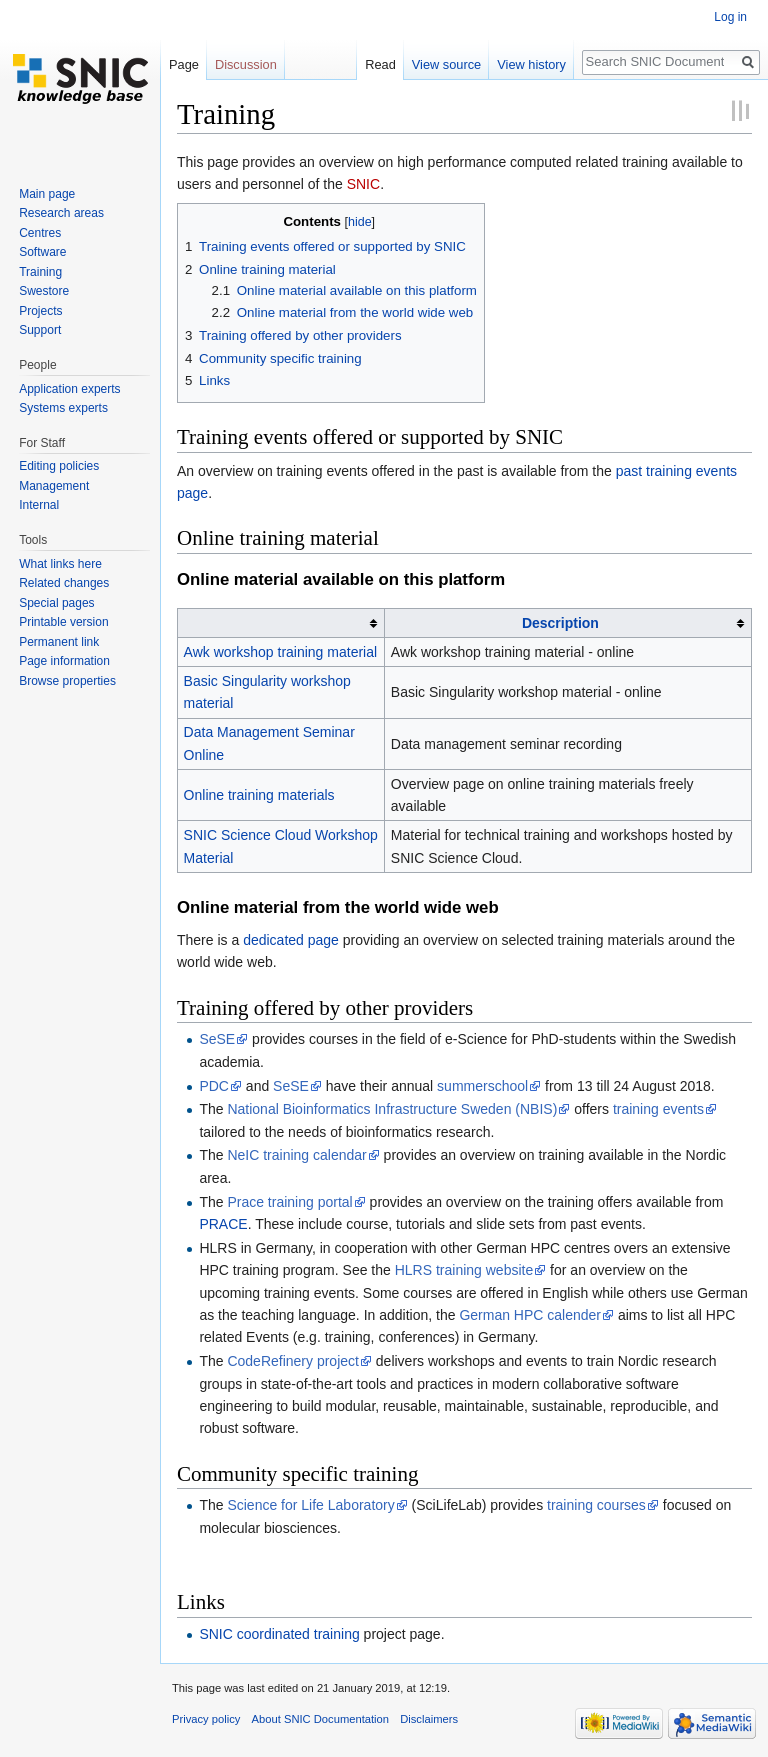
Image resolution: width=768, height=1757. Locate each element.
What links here (60, 564)
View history (531, 64)
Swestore (44, 291)
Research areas (61, 213)
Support (40, 330)
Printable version (63, 622)
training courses (596, 1505)
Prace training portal (289, 1202)
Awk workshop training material (281, 652)
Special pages (56, 603)
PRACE (223, 1224)
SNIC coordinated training (279, 1634)
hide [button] (360, 222)
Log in (730, 17)
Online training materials (259, 795)
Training (40, 272)
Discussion (246, 64)
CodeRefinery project (293, 1361)
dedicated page (291, 940)
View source (446, 64)
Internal (39, 505)
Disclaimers (429, 1719)
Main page (47, 194)
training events (658, 1109)
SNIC (363, 184)
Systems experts (63, 408)
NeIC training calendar (296, 1155)
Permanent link (59, 642)
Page (184, 64)
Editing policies (59, 466)
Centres (40, 233)
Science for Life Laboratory (310, 1505)
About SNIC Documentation (320, 1719)
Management (54, 486)
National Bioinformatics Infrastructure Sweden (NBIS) (392, 1109)
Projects (40, 311)
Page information (64, 661)
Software (42, 252)
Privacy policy (206, 1719)
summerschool (482, 1086)
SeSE (217, 1039)
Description (560, 623)
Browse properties (67, 681)
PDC (214, 1086)
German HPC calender (530, 1315)
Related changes (64, 583)
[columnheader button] (281, 623)
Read (380, 64)
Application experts (69, 389)
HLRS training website (464, 1270)
